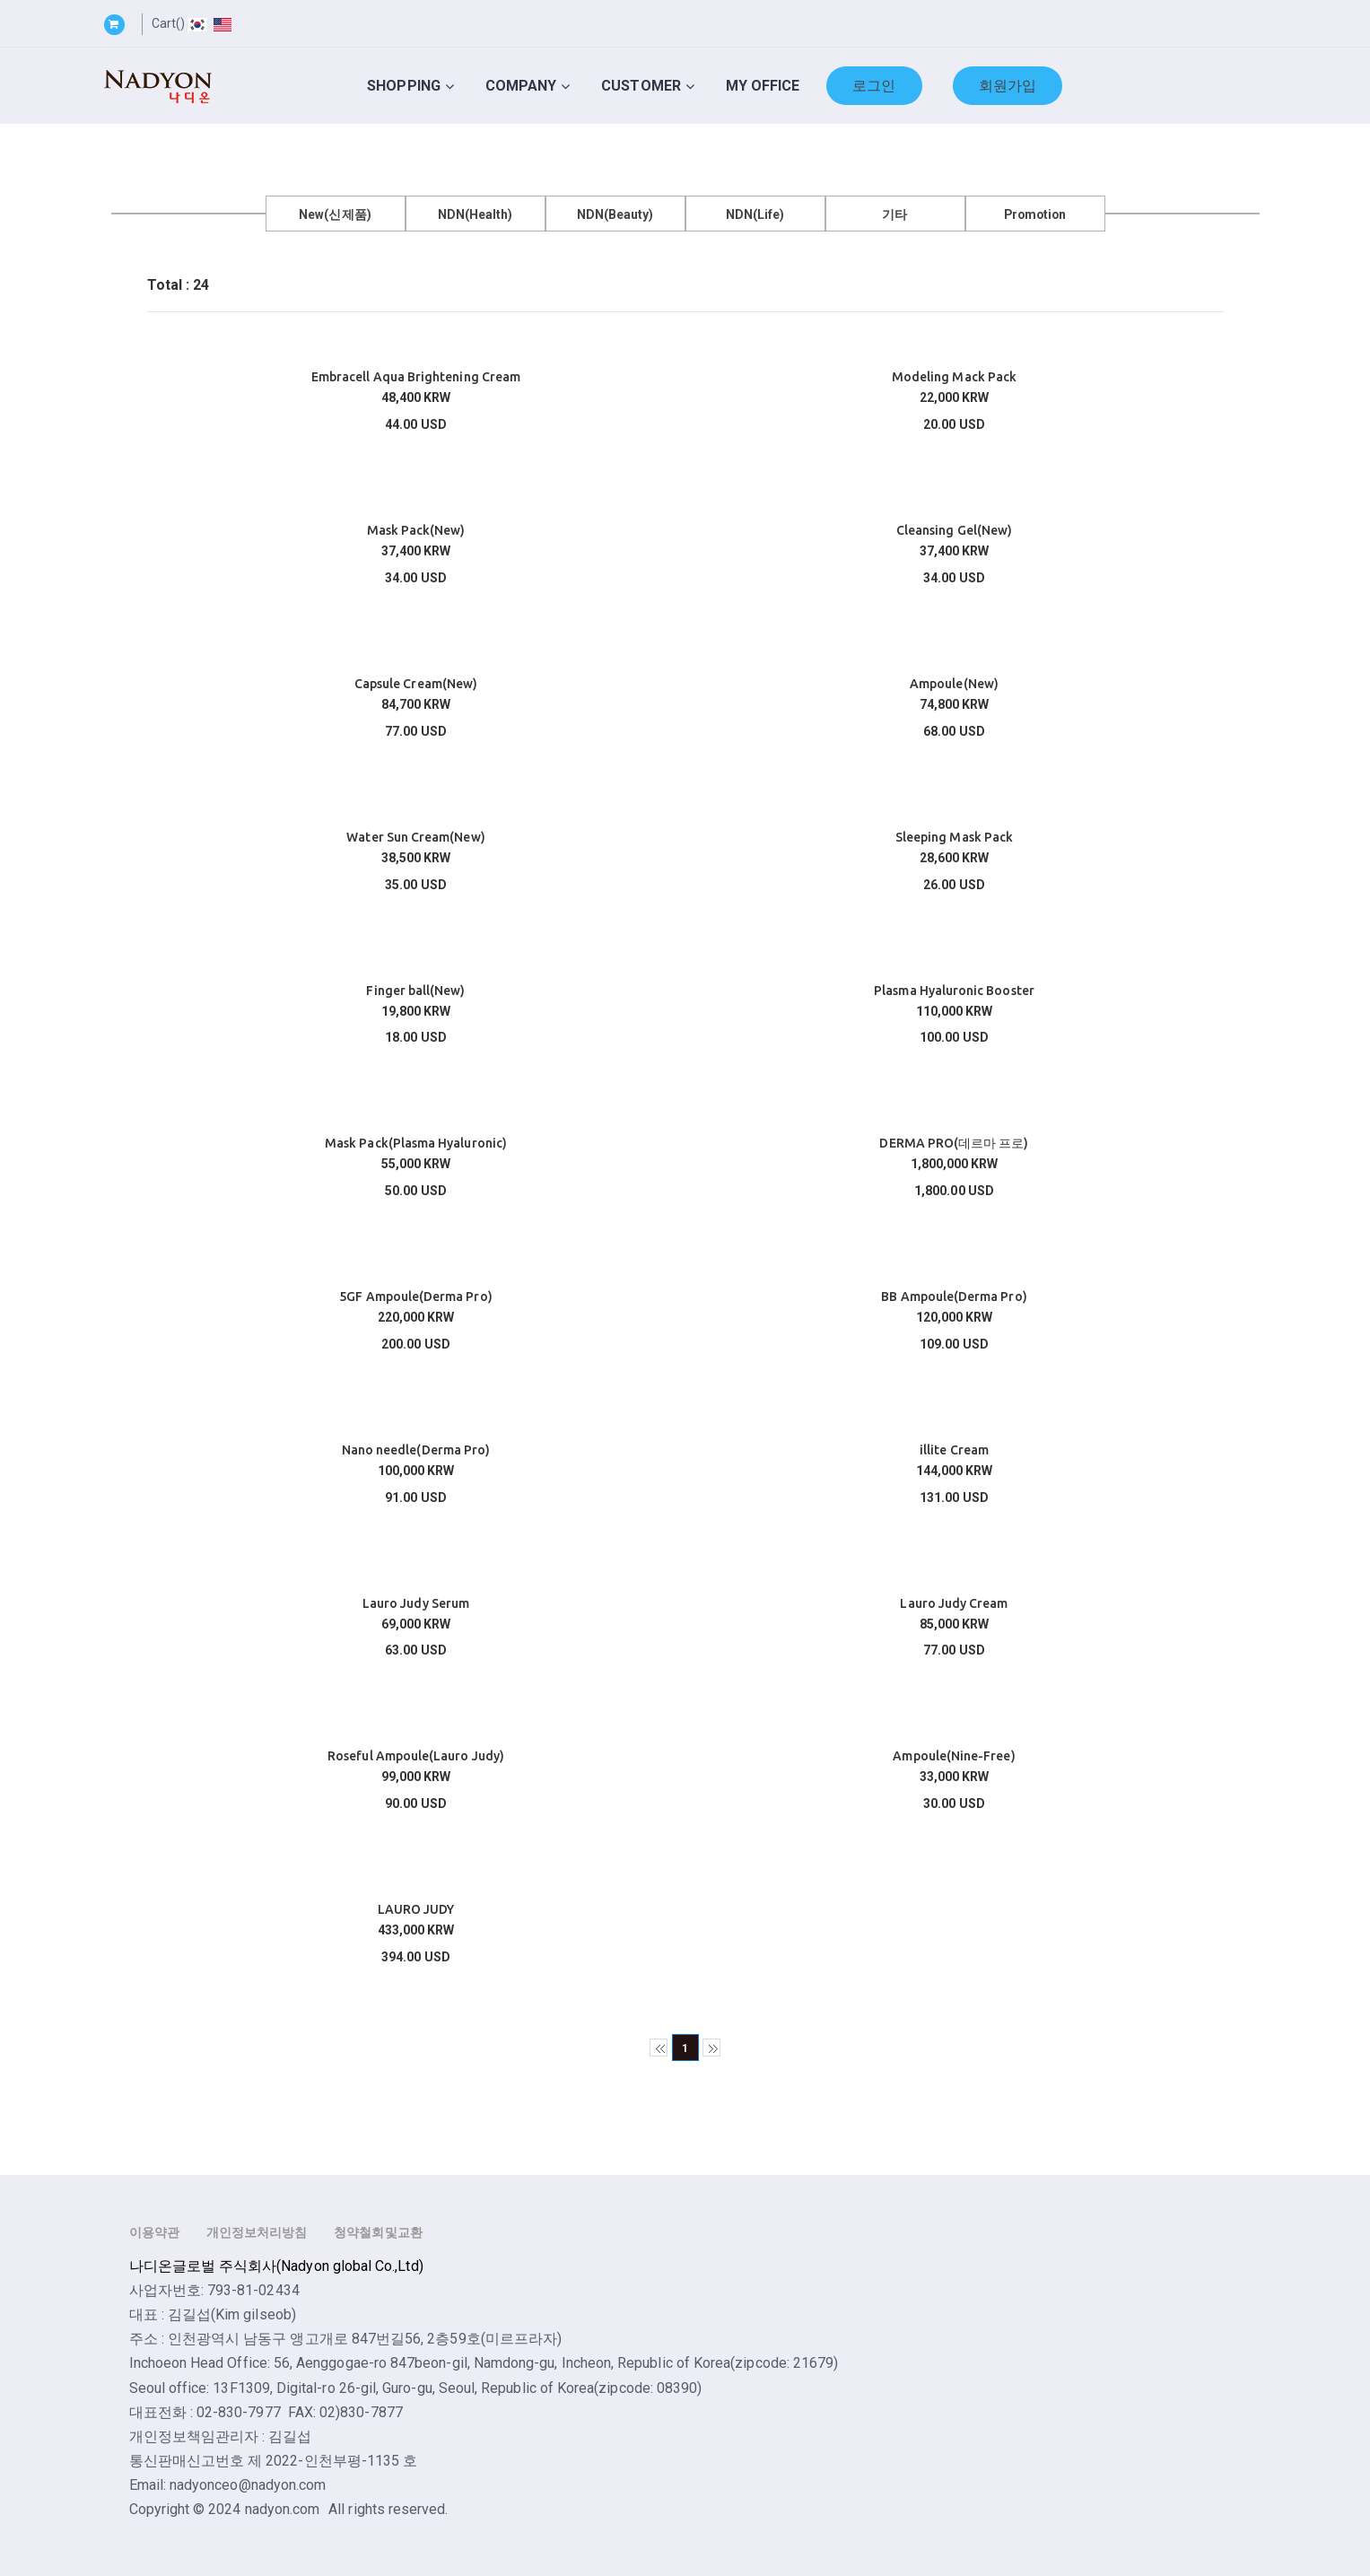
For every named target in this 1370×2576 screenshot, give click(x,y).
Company (520, 85)
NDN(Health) (475, 214)
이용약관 (154, 2232)
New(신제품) (335, 214)
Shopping (404, 85)
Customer (641, 85)
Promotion (1035, 214)
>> (711, 2047)
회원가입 (1007, 85)
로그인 (873, 85)
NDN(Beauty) (615, 214)
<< (659, 2047)
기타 (894, 214)
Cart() (168, 23)
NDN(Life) (755, 214)
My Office (763, 85)
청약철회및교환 (378, 2232)
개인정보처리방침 (257, 2232)
